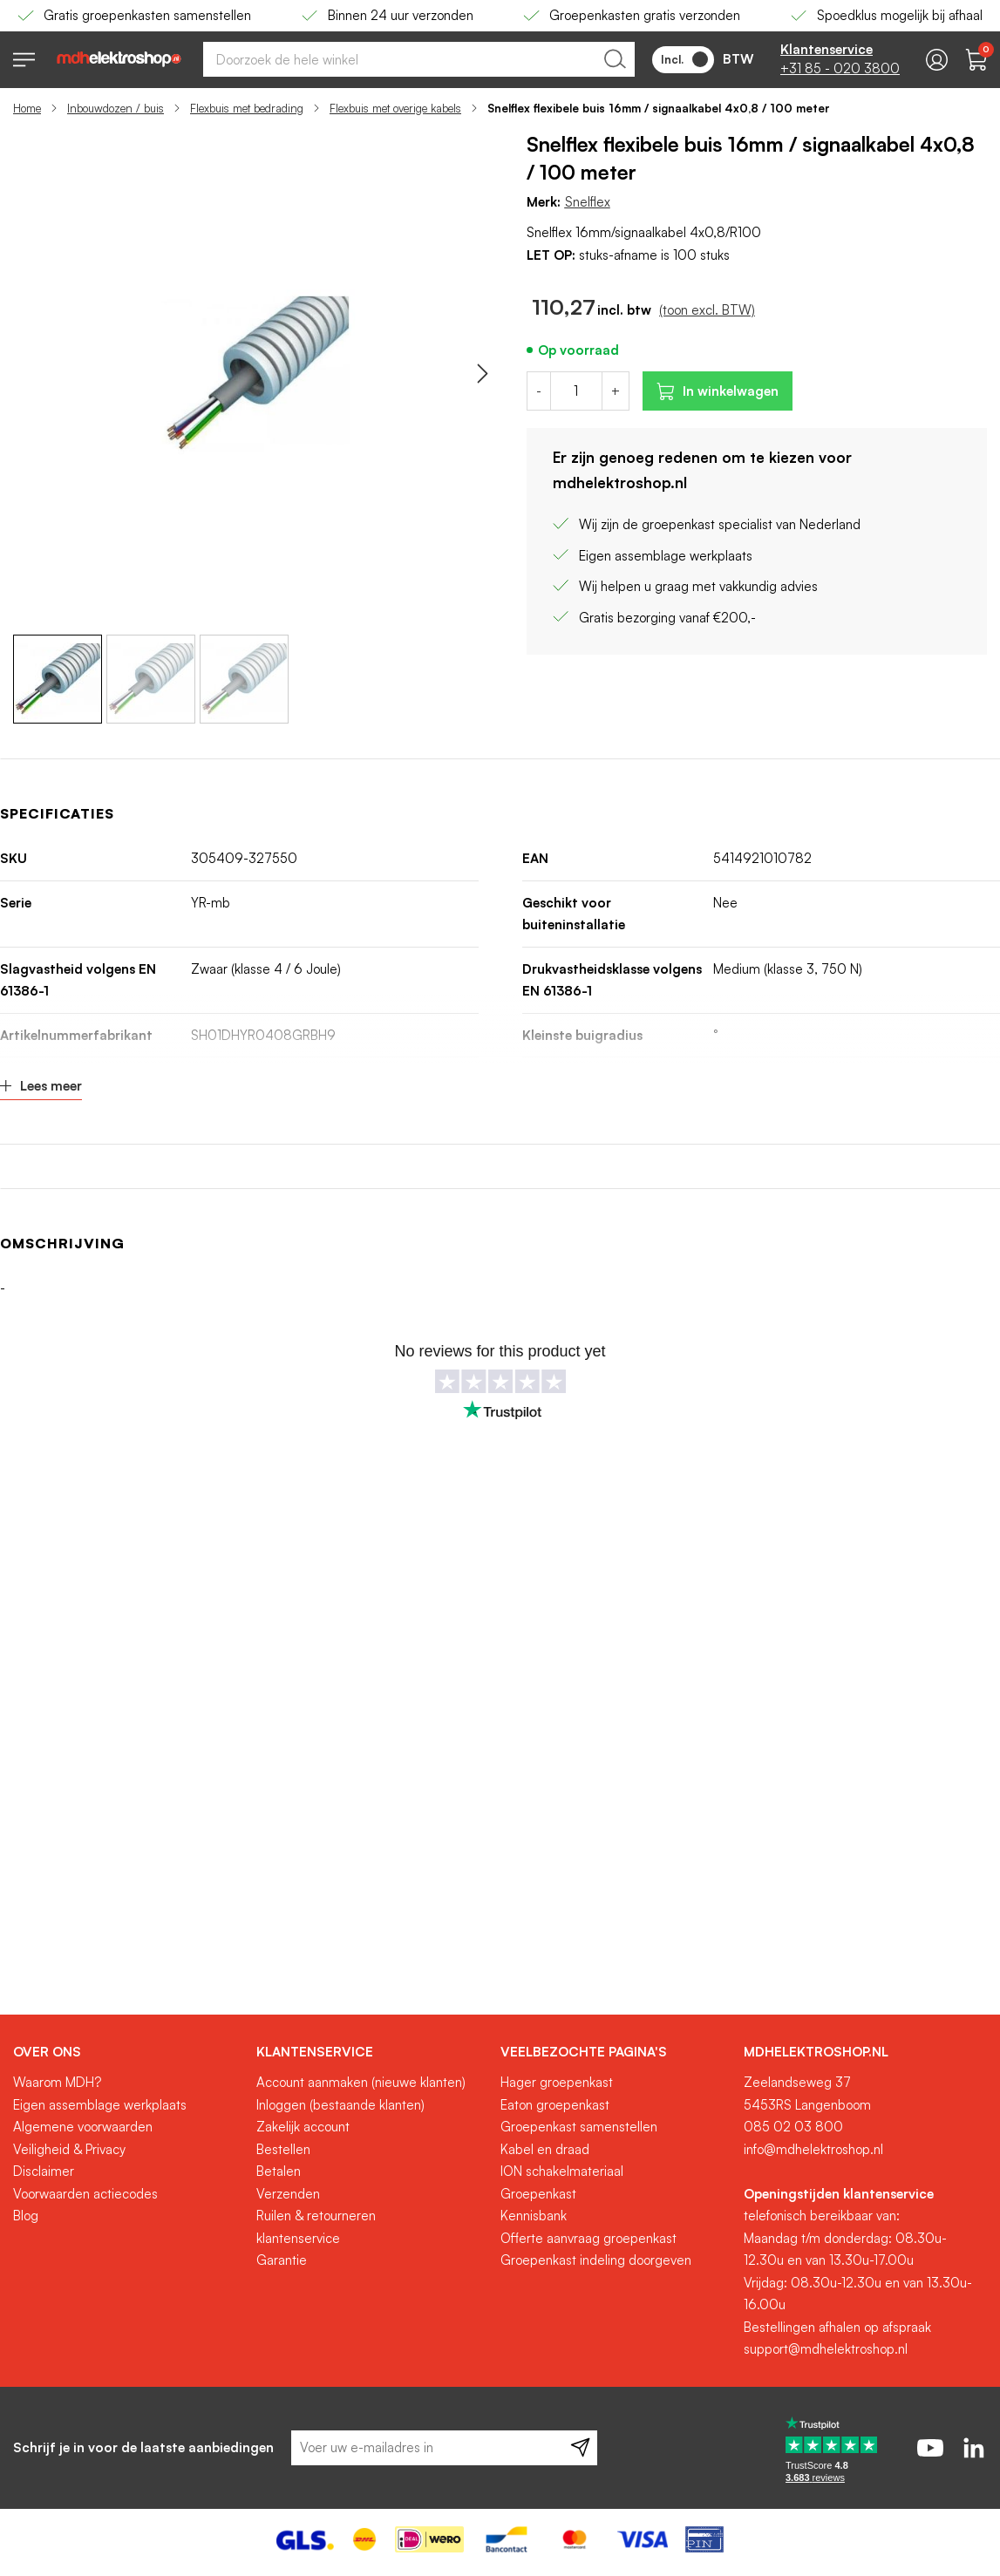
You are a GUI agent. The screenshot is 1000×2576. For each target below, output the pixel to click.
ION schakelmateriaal (561, 2171)
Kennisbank (533, 2215)
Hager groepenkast (556, 2082)
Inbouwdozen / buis (115, 108)
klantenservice (298, 2238)
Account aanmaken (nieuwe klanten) (361, 2082)
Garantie (281, 2260)
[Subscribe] (580, 2447)
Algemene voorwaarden (83, 2126)
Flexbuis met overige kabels (395, 108)
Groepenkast (538, 2193)
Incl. (684, 59)
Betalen (278, 2171)
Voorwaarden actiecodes (85, 2193)
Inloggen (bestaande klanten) (340, 2105)
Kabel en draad (544, 2149)
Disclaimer (43, 2171)
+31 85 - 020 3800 (840, 68)
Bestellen (283, 2149)
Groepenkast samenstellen (578, 2126)
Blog (25, 2215)
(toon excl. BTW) (707, 310)
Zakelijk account (303, 2126)
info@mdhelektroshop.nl (813, 2149)
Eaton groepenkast (554, 2105)
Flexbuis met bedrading (246, 108)
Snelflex (587, 202)
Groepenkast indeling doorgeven (595, 2260)
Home (27, 108)
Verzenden (288, 2193)
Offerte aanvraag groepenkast (588, 2238)
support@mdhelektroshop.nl (826, 2349)
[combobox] (419, 59)
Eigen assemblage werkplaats (100, 2105)
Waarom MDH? (57, 2082)
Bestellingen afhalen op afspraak (837, 2327)
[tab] (128, 2052)
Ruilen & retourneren (316, 2215)
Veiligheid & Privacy (69, 2149)
